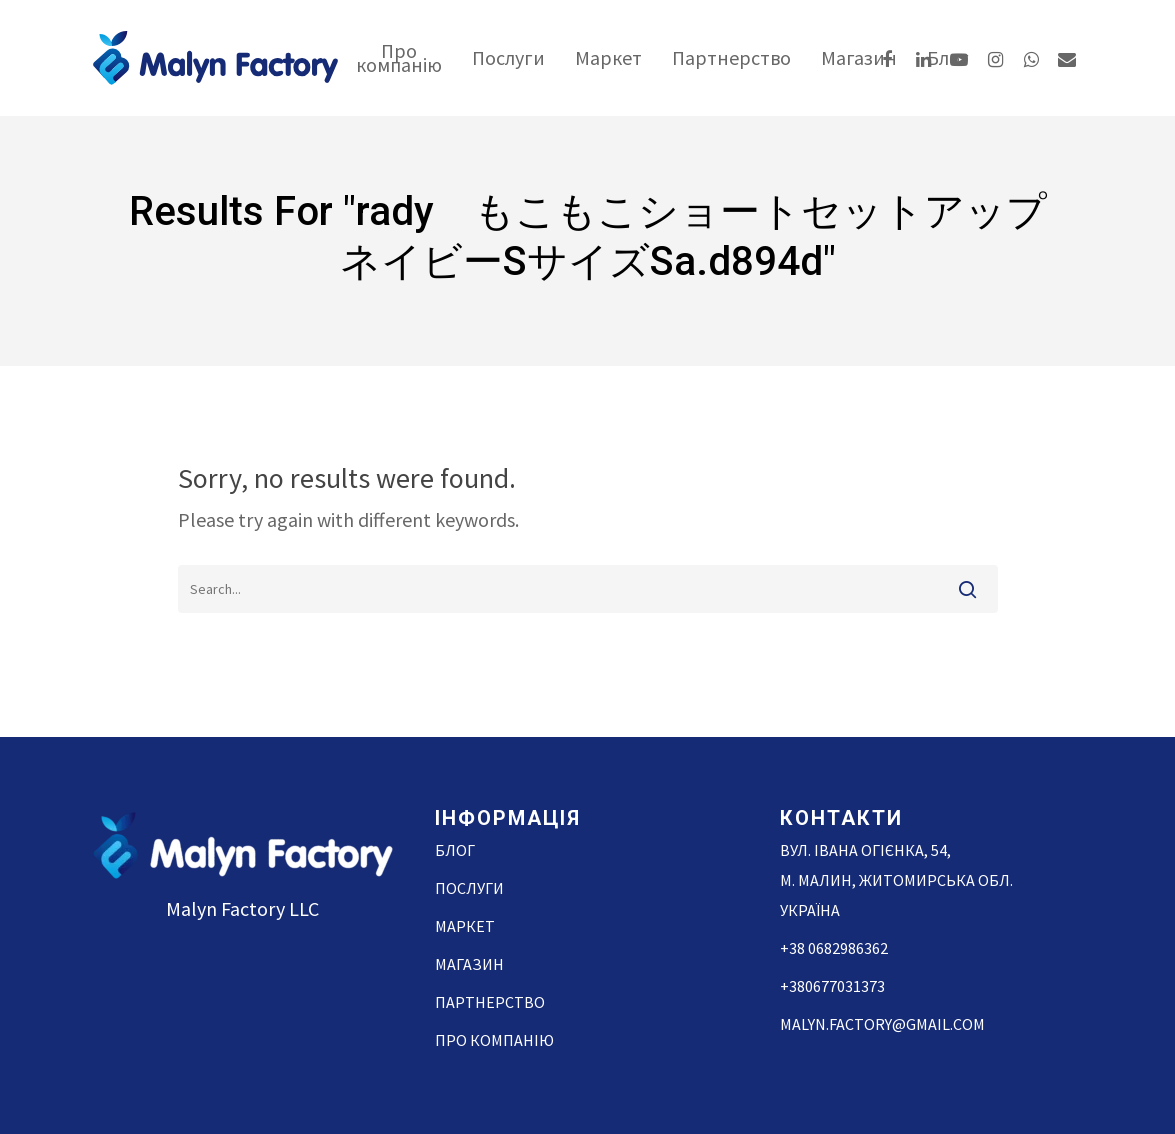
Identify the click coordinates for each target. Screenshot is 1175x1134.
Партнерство (731, 58)
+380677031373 (832, 986)
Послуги (508, 58)
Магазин (859, 58)
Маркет (608, 58)
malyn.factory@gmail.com (882, 1024)
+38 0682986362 (834, 948)
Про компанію (399, 58)
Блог (455, 850)
